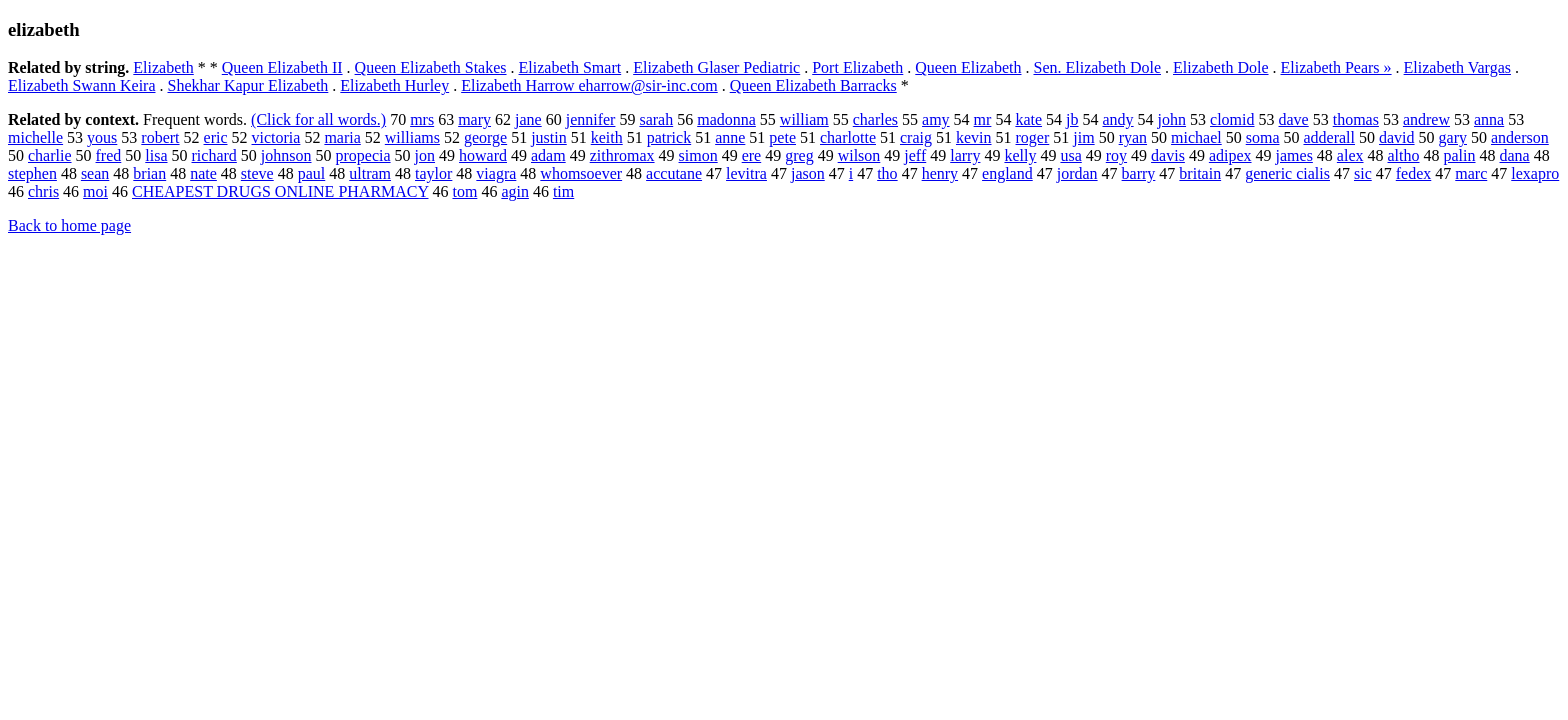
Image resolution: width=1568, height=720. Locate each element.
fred (109, 155)
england (1007, 173)
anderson (1520, 137)
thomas (1356, 119)
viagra (496, 173)
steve (257, 173)
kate (1028, 119)
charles (875, 119)
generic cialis (1287, 173)
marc (1471, 173)
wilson (859, 155)
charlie (50, 155)
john (1172, 119)
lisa (156, 155)
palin (1460, 155)
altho (1404, 155)
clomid (1232, 119)
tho (887, 173)
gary (1453, 137)
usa (1070, 155)
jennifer (591, 119)
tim (563, 191)
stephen (32, 173)
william (804, 119)
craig (916, 137)
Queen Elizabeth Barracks (813, 85)
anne (730, 137)
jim (1083, 137)
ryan (1133, 137)
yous (102, 137)
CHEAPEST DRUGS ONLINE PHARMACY (280, 191)
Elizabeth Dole (1221, 67)
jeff (915, 155)
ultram (370, 173)
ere (752, 155)
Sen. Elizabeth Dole (1097, 67)
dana (1515, 155)
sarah (656, 119)
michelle (35, 137)
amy (936, 119)
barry (1139, 173)
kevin (974, 137)
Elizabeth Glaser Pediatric (716, 67)
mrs (422, 119)
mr (983, 119)
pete (782, 137)
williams (412, 137)
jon (425, 155)
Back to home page (69, 225)
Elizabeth (163, 67)
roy (1116, 155)
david (1397, 137)
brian (149, 173)
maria (342, 137)
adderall (1329, 137)
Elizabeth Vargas (1457, 67)
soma (1263, 137)
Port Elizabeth (857, 67)
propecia (363, 155)
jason (808, 173)
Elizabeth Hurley (394, 85)
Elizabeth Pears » (1336, 67)
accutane (674, 173)
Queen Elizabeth (968, 67)
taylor (433, 173)
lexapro (1535, 173)
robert (160, 137)
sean (95, 173)
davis (1168, 155)
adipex (1230, 155)
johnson (286, 155)
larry (965, 155)
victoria (276, 137)
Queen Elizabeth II (282, 67)
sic (1363, 173)
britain (1200, 173)
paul (312, 173)
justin (549, 137)
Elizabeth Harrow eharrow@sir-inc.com (589, 85)
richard (214, 155)
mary (474, 119)
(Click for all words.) (318, 119)
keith (607, 137)
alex (1350, 155)
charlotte (848, 137)
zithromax (622, 155)
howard (483, 155)
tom (464, 191)
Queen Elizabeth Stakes (431, 67)
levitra (746, 173)
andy (1118, 119)
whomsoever (581, 173)
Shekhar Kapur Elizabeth (248, 85)
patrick (669, 137)
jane (528, 119)
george (485, 137)
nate (203, 173)
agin (515, 191)
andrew (1426, 119)
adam (548, 155)
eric (216, 137)
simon (698, 155)
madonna (726, 119)
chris (43, 191)
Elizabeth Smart (570, 67)
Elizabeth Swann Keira (82, 85)
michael (1196, 137)
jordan (1077, 173)
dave (1294, 119)
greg (799, 155)
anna (1489, 119)
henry (940, 173)
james (1294, 155)
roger (1033, 137)
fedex (1414, 173)
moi (95, 191)
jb (1072, 119)
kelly (1020, 155)
